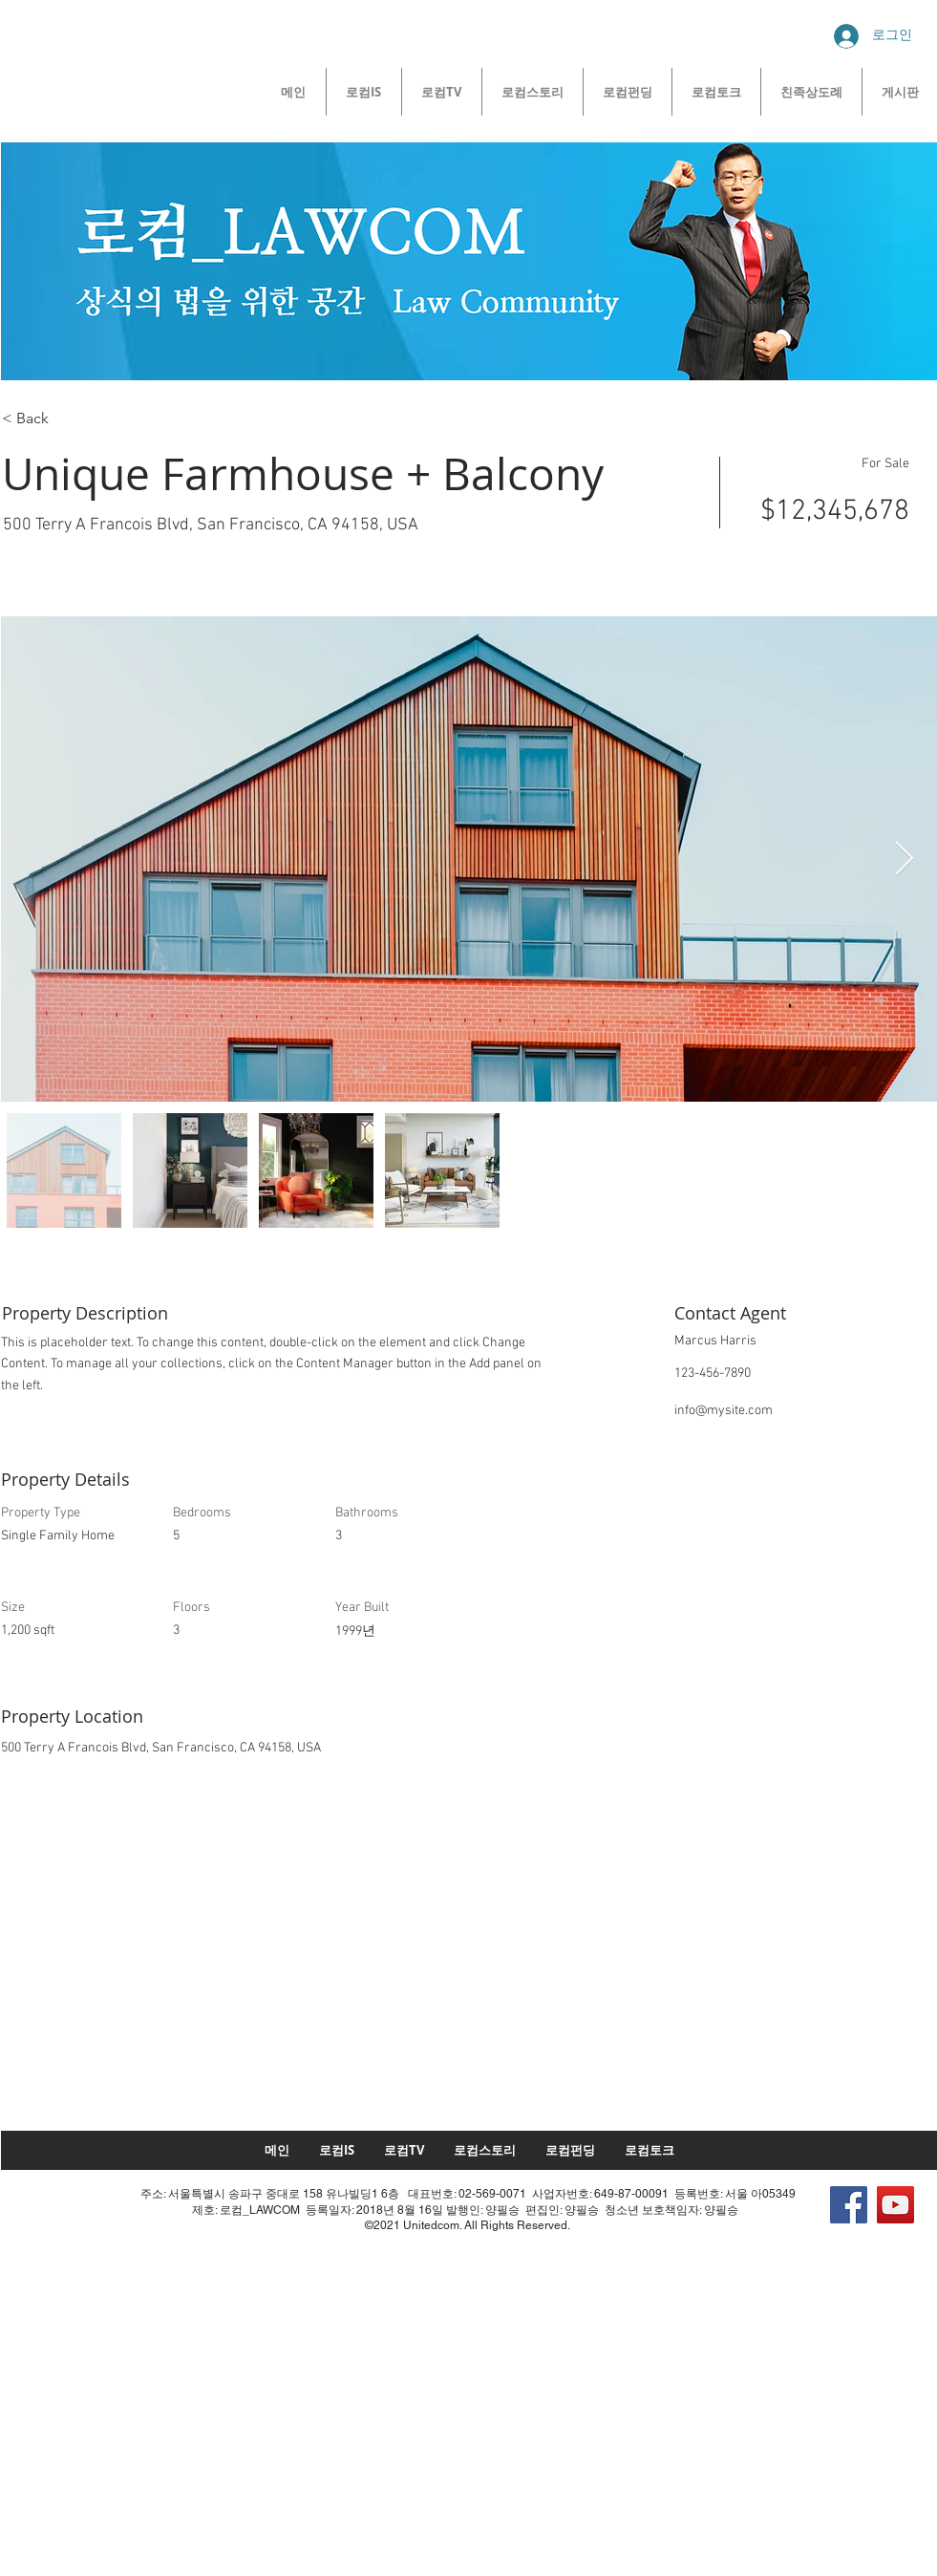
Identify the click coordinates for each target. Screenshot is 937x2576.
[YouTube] (895, 2204)
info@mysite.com (723, 1411)
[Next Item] (904, 859)
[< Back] (70, 418)
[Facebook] (848, 2204)
